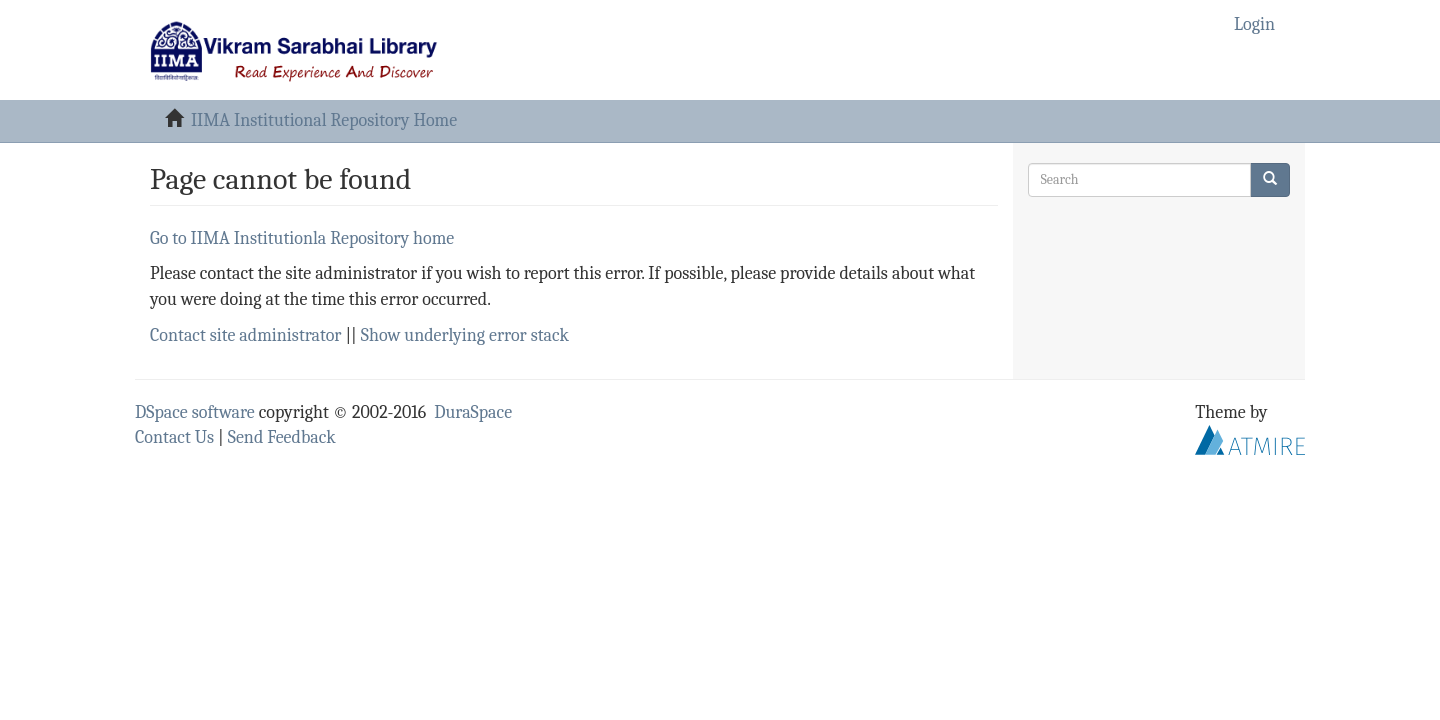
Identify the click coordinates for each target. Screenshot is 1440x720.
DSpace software (195, 412)
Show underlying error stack (465, 335)
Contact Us (174, 437)
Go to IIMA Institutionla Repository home (302, 238)
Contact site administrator (245, 335)
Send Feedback (282, 437)
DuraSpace (473, 412)
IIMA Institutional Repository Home (324, 120)
